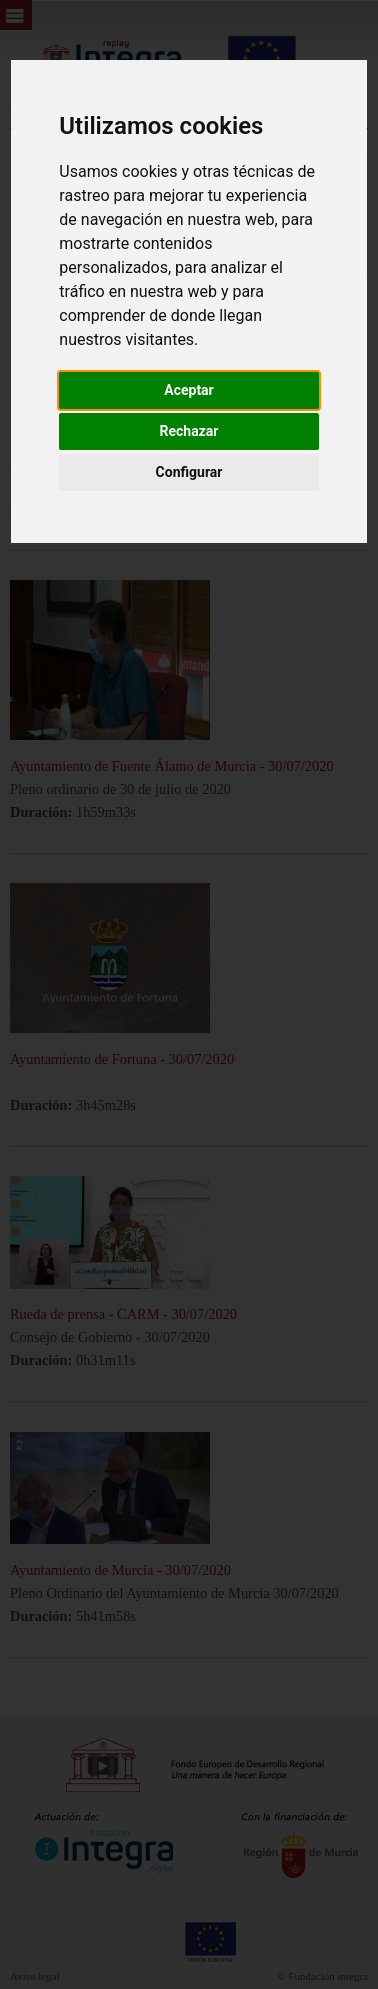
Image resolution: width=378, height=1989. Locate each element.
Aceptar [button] (189, 390)
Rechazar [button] (189, 431)
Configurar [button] (189, 472)
